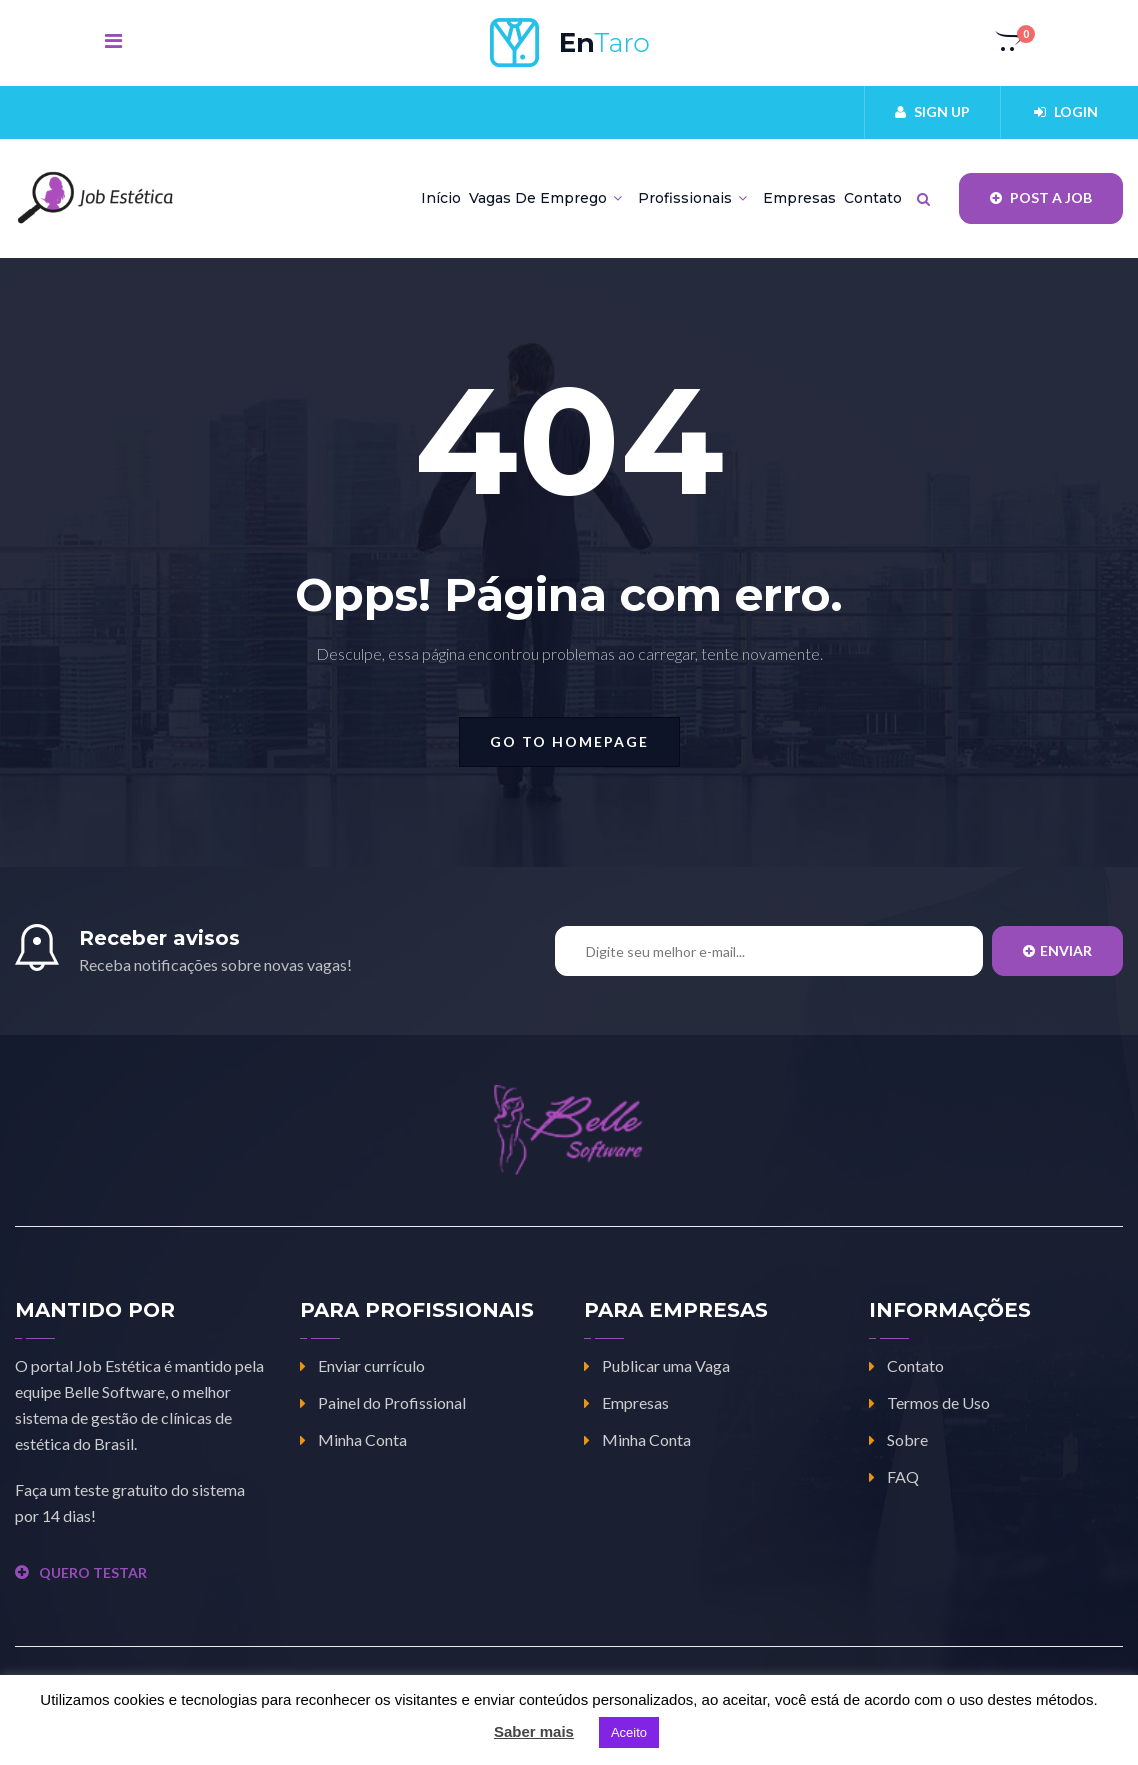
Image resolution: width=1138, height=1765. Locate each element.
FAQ (903, 1476)
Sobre (907, 1439)
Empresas (799, 198)
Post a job (1041, 197)
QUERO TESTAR (81, 1572)
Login (1066, 111)
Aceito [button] (629, 1732)
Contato (873, 198)
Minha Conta (362, 1439)
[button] (1010, 43)
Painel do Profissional (392, 1402)
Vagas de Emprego (545, 198)
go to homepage (569, 741)
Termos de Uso (938, 1402)
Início (441, 198)
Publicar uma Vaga (666, 1365)
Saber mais (534, 1731)
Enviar (1057, 950)
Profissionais (692, 198)
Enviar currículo (371, 1365)
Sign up (932, 111)
